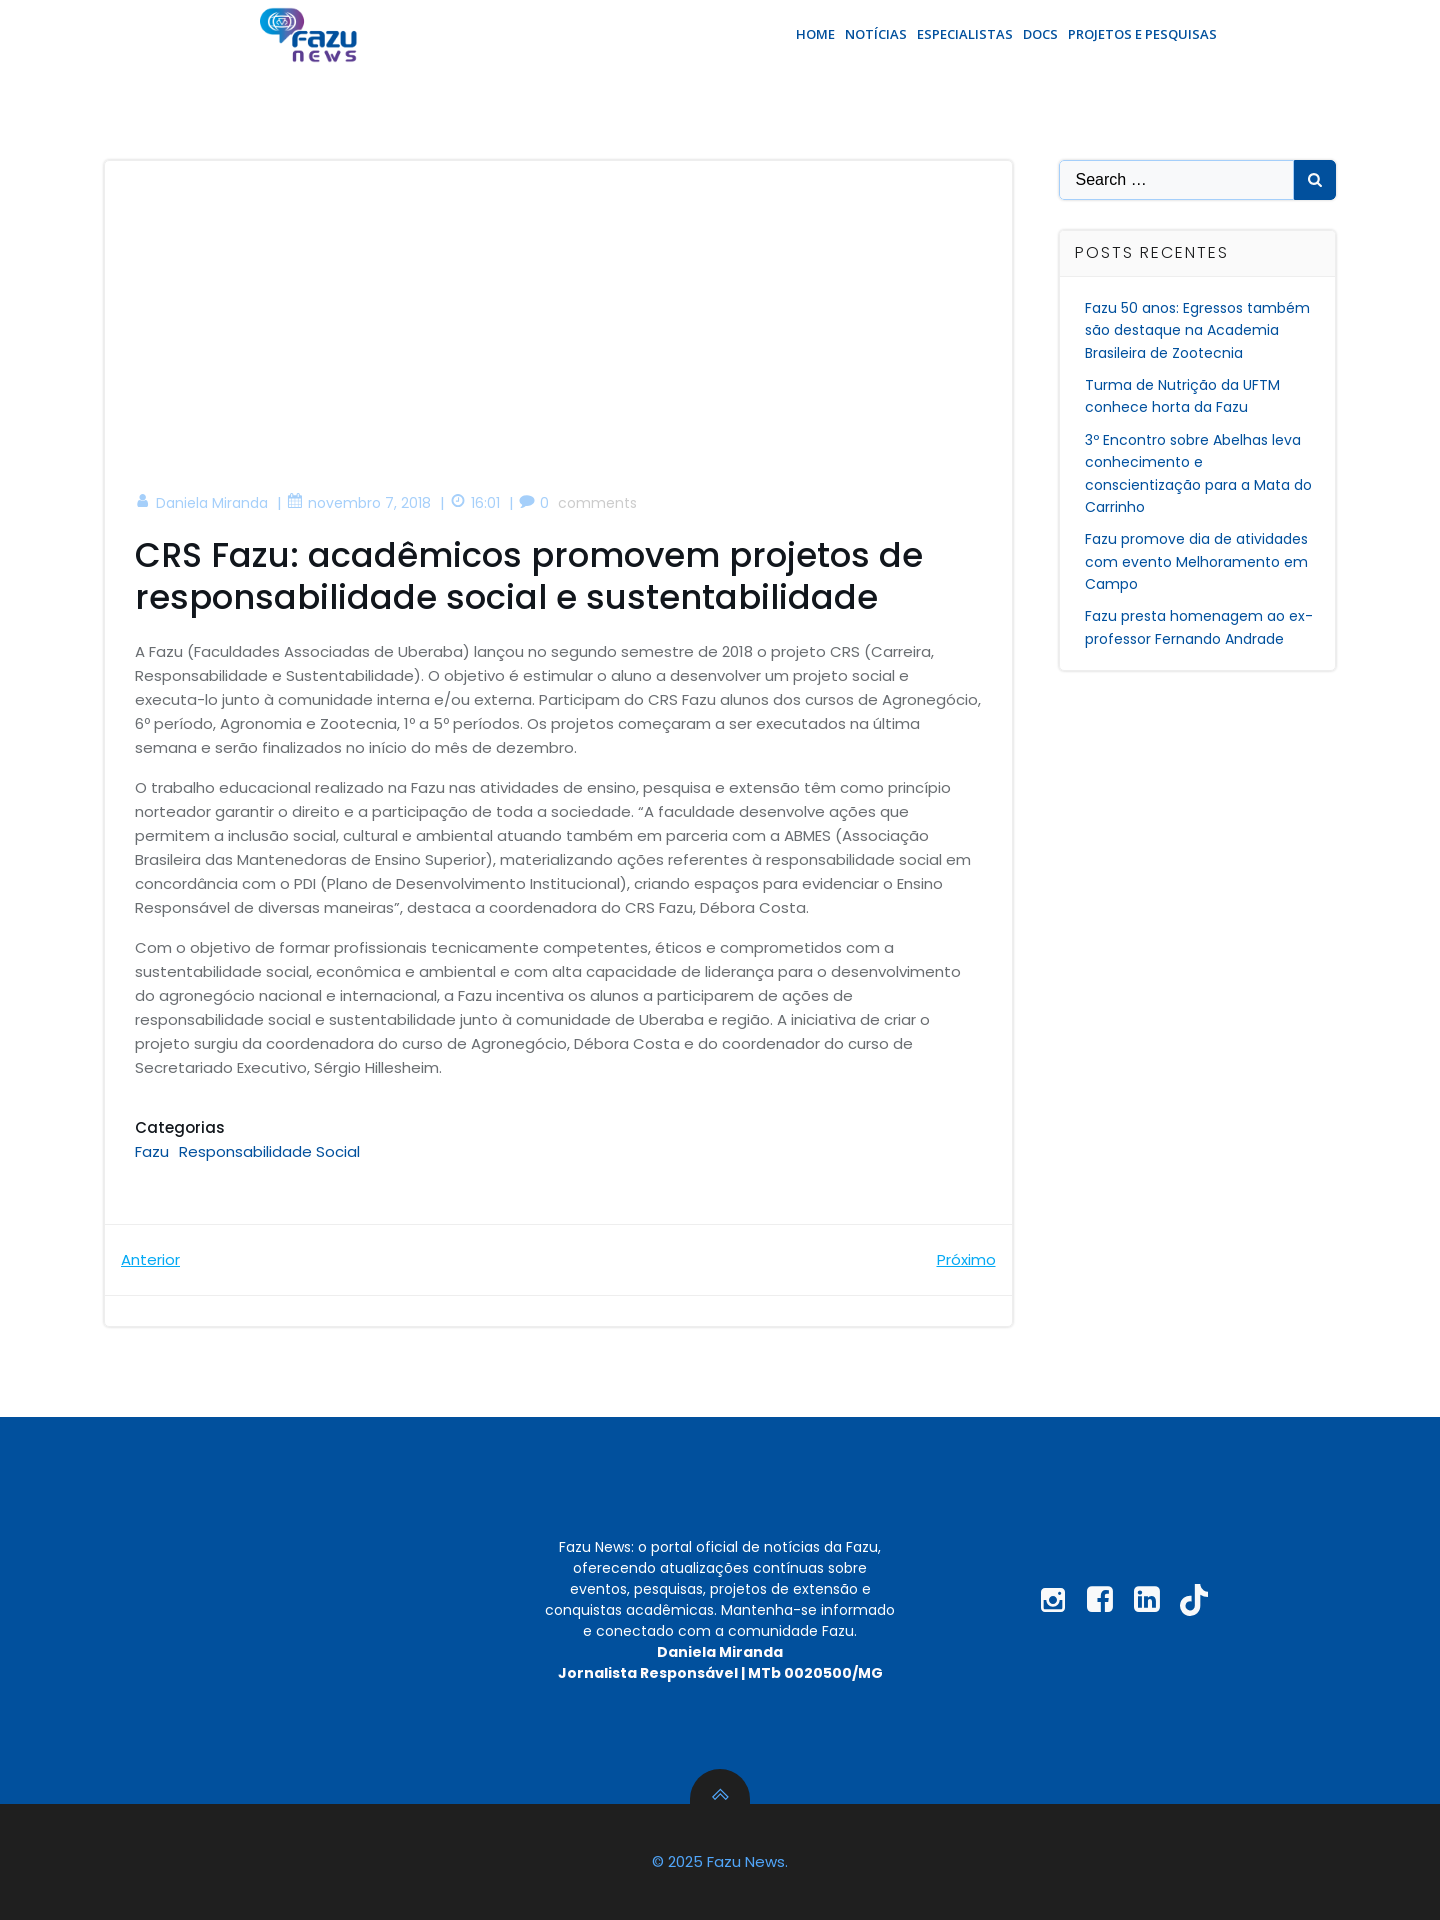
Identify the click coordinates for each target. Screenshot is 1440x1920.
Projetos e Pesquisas (1142, 34)
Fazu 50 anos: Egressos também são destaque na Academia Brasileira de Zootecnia (1197, 330)
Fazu (152, 1151)
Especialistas (965, 34)
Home (815, 34)
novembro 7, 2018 (359, 503)
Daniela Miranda (201, 503)
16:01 (475, 503)
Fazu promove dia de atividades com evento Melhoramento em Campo (1196, 561)
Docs (1040, 34)
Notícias (876, 34)
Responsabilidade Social (269, 1151)
